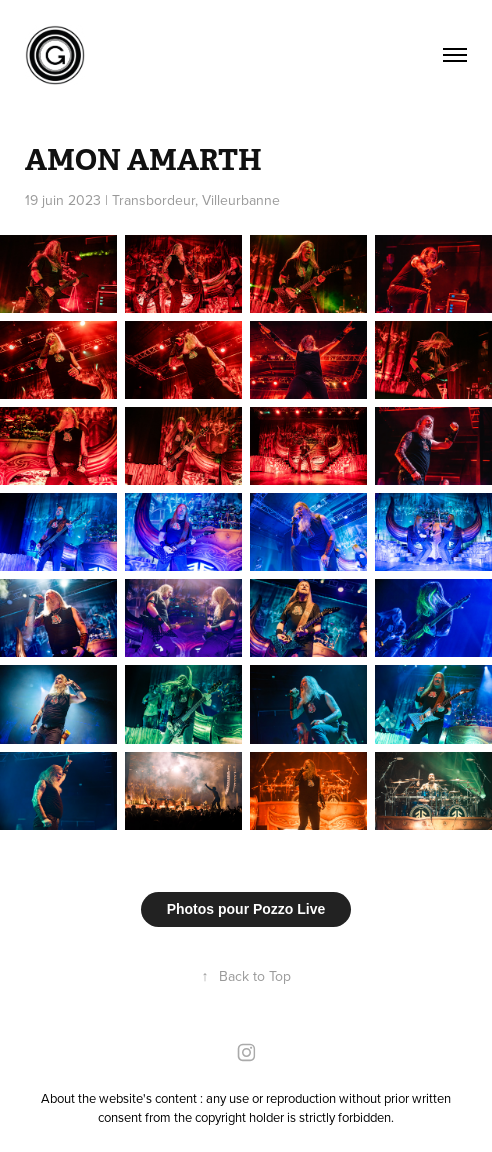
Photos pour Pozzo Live (246, 909)
